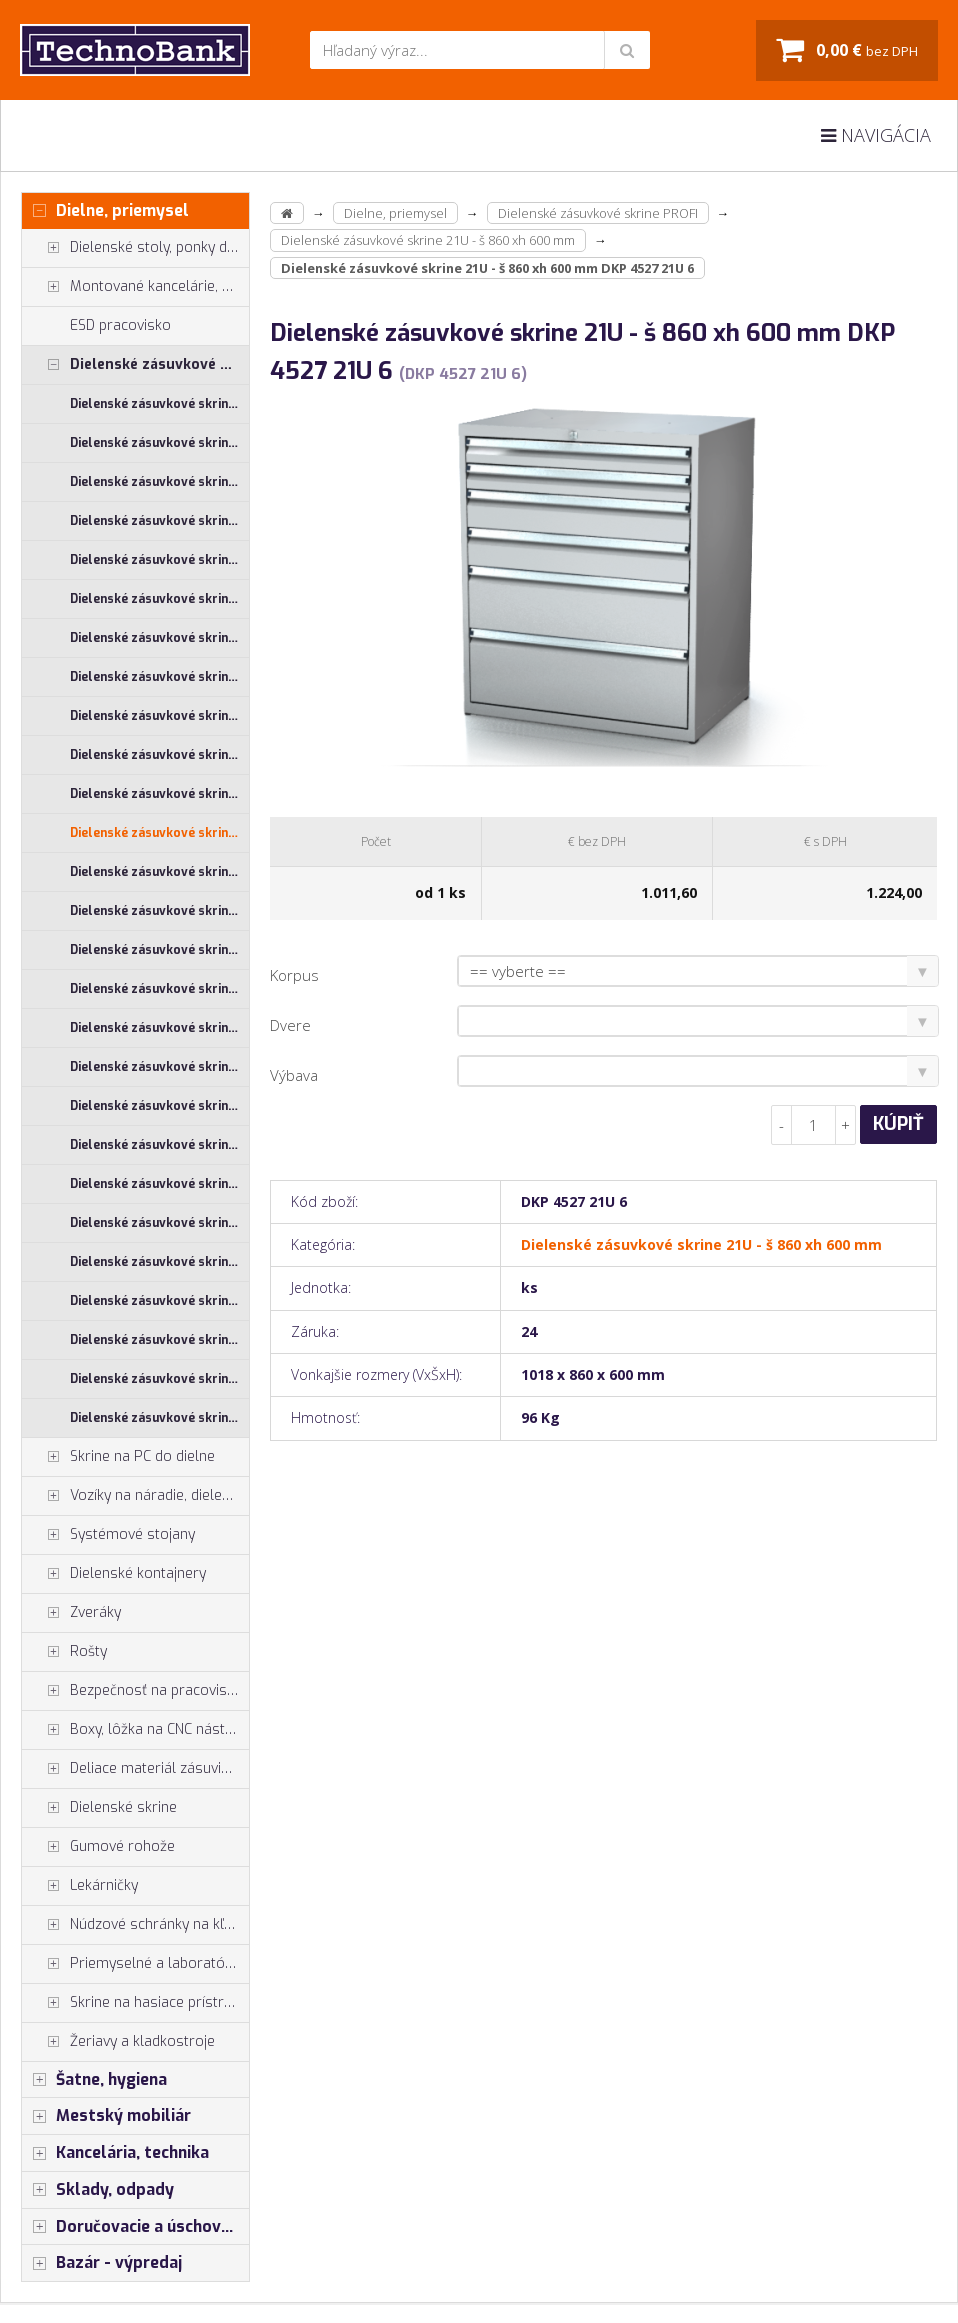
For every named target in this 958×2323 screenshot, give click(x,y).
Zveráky (71, 1613)
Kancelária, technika (115, 2153)
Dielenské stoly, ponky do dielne (135, 248)
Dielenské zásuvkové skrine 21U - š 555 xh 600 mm (159, 716)
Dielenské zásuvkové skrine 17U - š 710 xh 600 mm (159, 482)
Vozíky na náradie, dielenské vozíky (135, 1496)
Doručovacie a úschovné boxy (135, 2227)
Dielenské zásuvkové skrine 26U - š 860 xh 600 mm (159, 1106)
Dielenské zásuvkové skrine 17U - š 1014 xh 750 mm (159, 443)
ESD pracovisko (120, 325)
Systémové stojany (108, 1535)
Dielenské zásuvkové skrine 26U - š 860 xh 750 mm (159, 1145)
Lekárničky (80, 1886)
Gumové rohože (98, 1847)
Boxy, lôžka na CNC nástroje (135, 1730)
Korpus (294, 975)
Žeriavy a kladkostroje (118, 2042)
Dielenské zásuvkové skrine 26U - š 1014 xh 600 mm (159, 911)
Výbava (294, 1075)
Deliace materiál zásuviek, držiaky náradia (135, 1769)
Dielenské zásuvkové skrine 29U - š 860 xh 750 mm (159, 1418)
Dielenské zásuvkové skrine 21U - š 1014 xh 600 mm (159, 638)
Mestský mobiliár (106, 2116)
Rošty (64, 1652)
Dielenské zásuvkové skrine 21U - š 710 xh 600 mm (159, 755)
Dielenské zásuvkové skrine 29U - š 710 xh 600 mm (159, 1301)
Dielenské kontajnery (114, 1574)
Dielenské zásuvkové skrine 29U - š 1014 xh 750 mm (159, 1223)
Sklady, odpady (98, 2190)
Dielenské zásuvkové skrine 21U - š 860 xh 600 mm (159, 833)
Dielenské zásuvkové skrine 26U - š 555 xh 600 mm (159, 989)
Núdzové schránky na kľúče (134, 1925)
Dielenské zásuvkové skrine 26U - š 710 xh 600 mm (159, 1028)
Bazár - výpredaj (102, 2263)
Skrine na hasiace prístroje (133, 2003)
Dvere (290, 1025)
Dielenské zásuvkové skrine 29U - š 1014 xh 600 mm (159, 1184)
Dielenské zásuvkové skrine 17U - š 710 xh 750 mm (159, 521)
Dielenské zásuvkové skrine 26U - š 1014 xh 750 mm (159, 950)
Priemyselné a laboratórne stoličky (135, 1964)
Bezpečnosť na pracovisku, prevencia (135, 1691)
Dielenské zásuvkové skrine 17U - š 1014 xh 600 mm (159, 404)
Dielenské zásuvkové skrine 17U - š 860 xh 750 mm (159, 599)
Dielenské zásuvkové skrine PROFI (135, 365)
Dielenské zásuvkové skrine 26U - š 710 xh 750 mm (159, 1067)
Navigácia (876, 135)
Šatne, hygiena (94, 2080)
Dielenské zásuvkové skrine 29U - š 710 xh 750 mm (159, 1340)
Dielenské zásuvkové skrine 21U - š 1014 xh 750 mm (159, 677)
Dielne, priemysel (105, 211)
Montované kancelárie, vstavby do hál (135, 287)
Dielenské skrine (99, 1808)
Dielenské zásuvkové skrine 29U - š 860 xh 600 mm (159, 1379)
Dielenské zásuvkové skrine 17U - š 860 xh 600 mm (159, 560)
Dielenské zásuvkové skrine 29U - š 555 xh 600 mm (159, 1262)
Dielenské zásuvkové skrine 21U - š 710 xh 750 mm (159, 794)
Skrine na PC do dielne (118, 1457)
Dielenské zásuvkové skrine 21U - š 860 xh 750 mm (159, 872)
